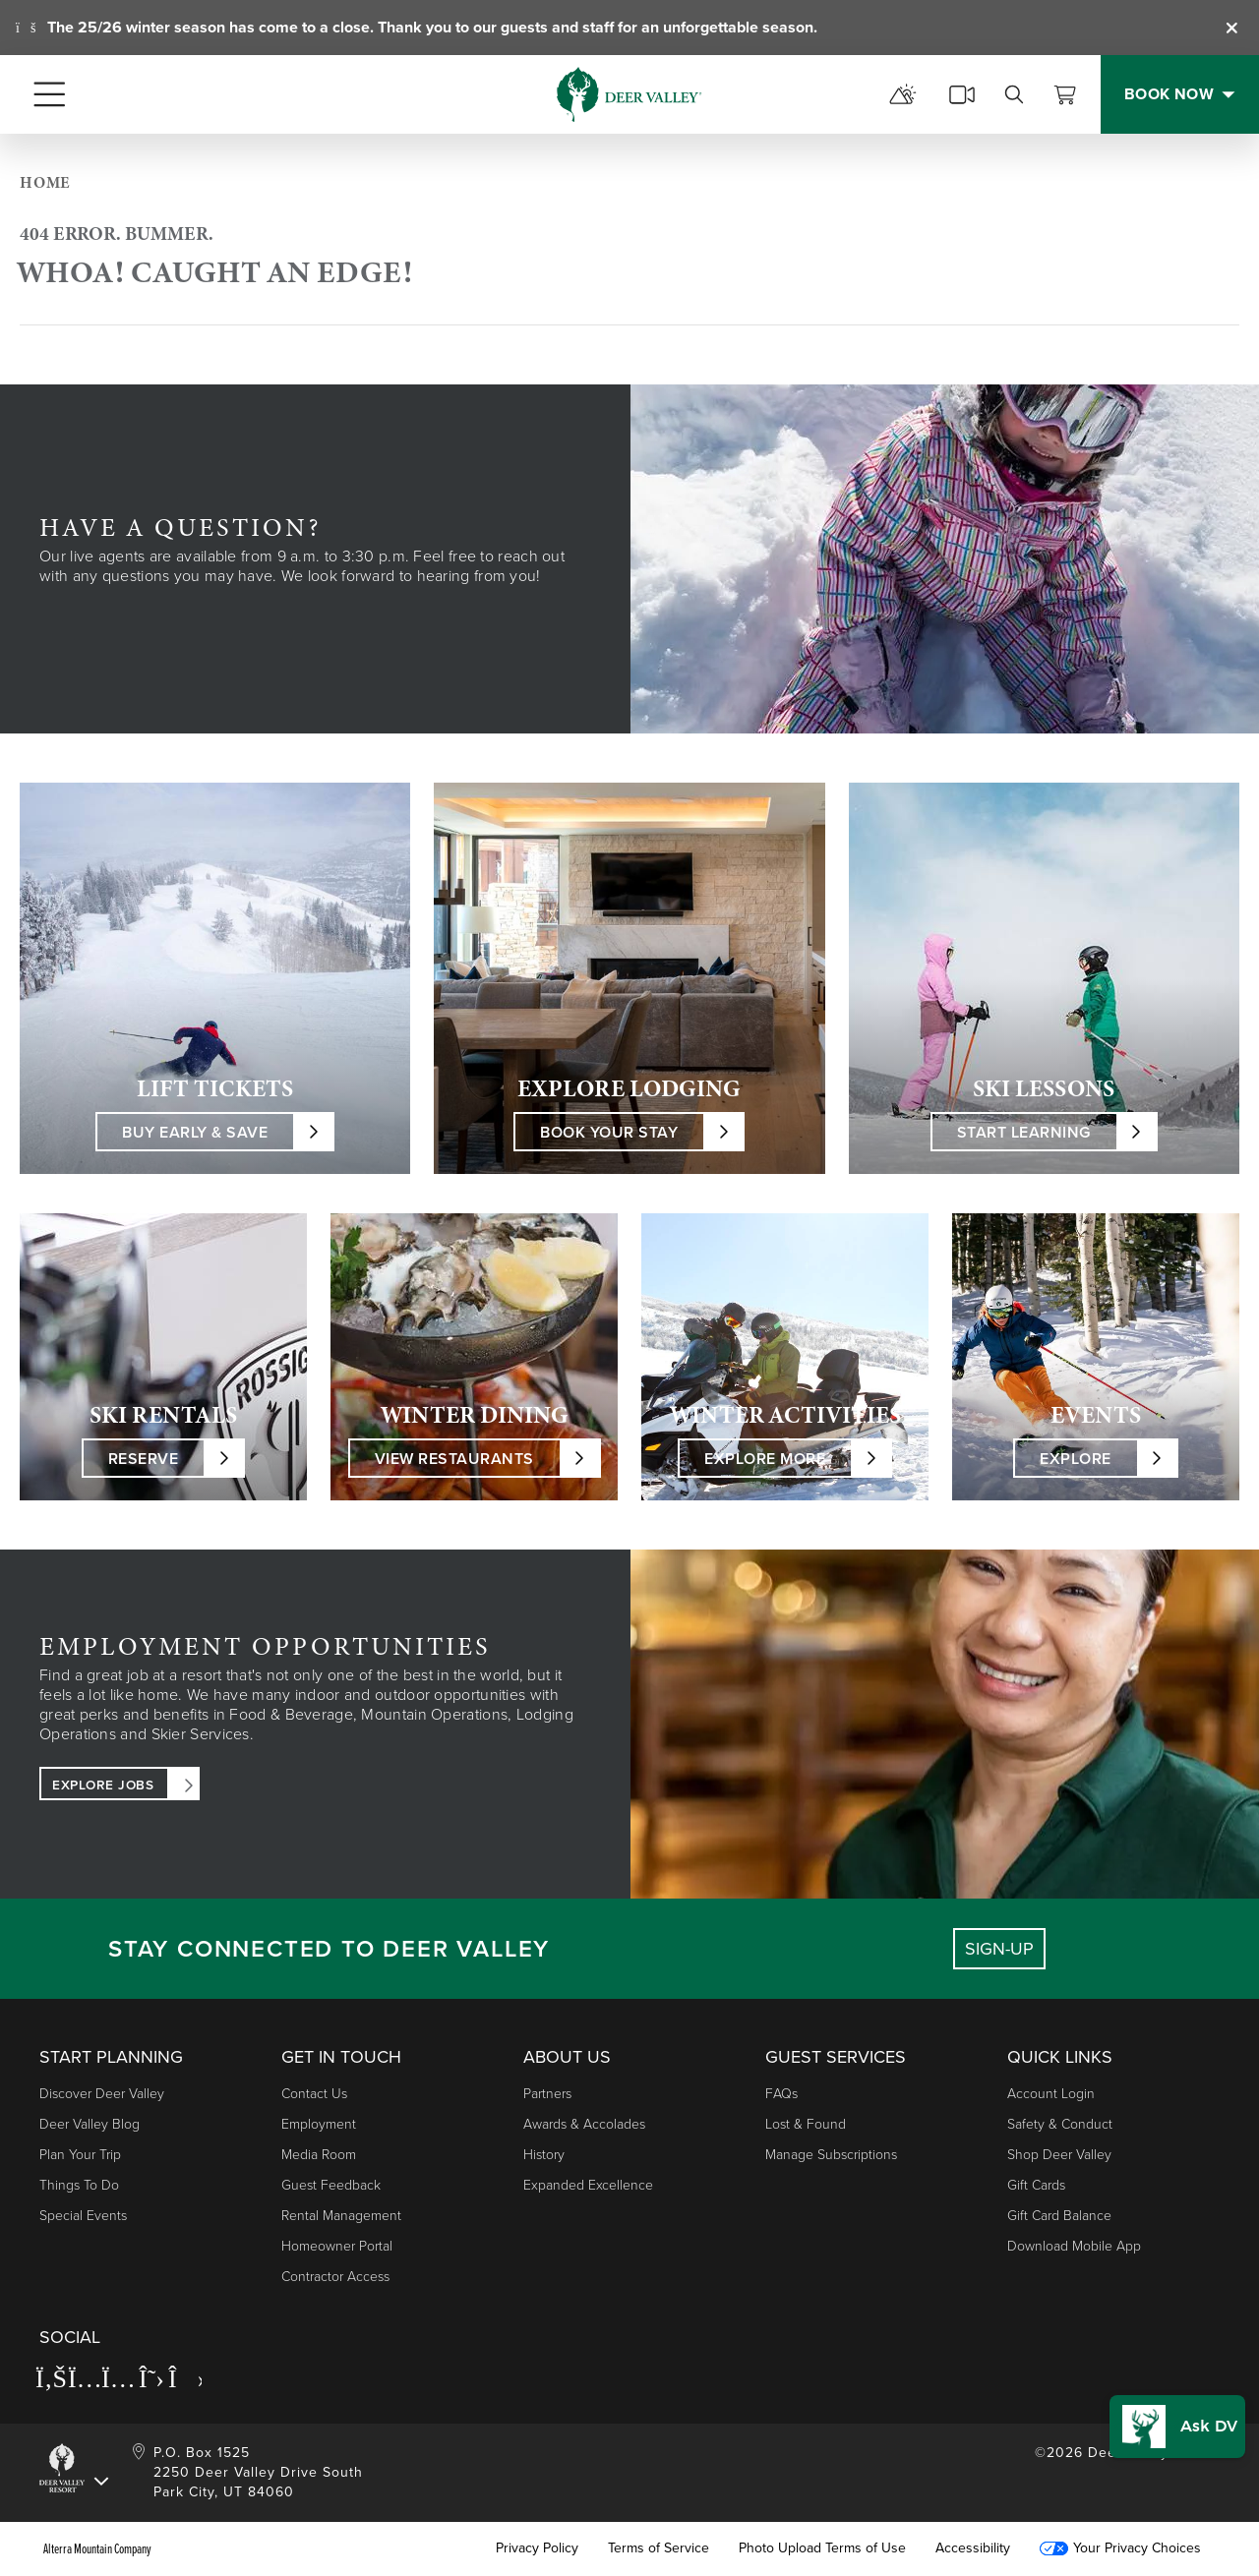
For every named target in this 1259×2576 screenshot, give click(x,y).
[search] (1014, 94)
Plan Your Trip (80, 2154)
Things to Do (79, 2185)
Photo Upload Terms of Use (822, 2548)
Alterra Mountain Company (97, 2548)
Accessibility (972, 2548)
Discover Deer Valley (101, 2093)
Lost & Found (805, 2124)
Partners (547, 2093)
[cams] (962, 94)
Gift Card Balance (1059, 2215)
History (544, 2154)
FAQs (781, 2093)
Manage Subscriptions (831, 2154)
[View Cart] (1065, 94)
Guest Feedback (331, 2185)
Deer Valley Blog (89, 2124)
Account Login (1051, 2093)
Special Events (83, 2215)
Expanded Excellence (588, 2185)
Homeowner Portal (336, 2246)
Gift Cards (1036, 2185)
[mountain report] (903, 94)
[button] (1177, 2426)
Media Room (318, 2154)
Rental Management (341, 2215)
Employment (318, 2124)
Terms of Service (658, 2548)
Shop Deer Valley (1059, 2154)
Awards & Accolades (584, 2124)
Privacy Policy (537, 2548)
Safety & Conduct (1059, 2124)
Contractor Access (335, 2276)
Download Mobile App (1074, 2246)
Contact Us (314, 2093)
